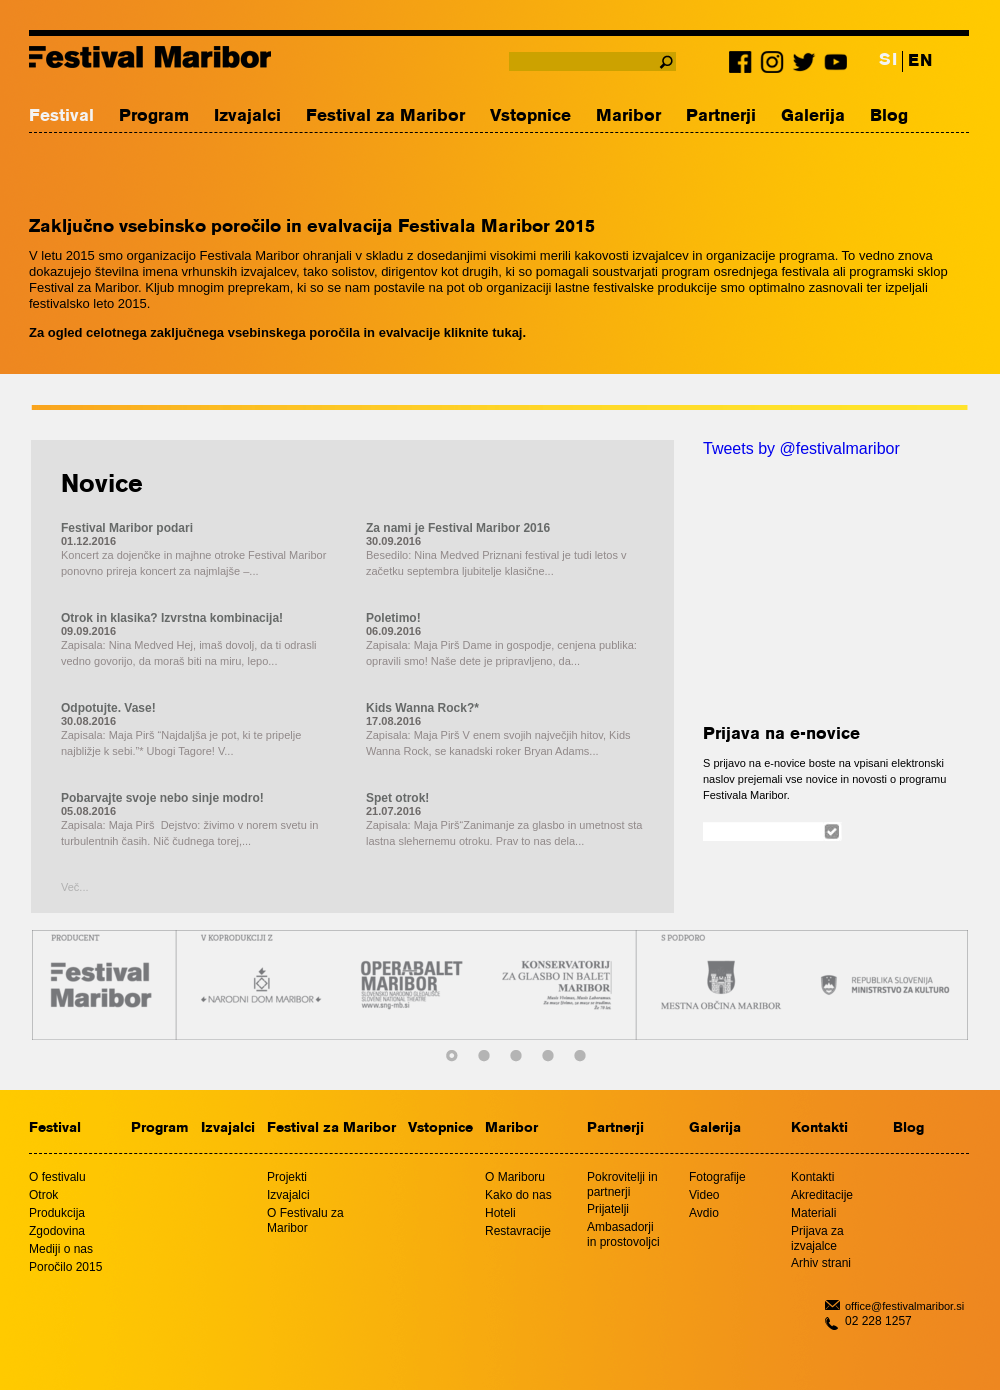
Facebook (744, 66)
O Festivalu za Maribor (305, 1220)
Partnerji (721, 116)
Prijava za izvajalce (817, 1238)
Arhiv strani (821, 1263)
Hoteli (500, 1213)
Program (154, 116)
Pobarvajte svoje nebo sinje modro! (162, 798)
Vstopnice (530, 116)
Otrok (43, 1195)
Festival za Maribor (385, 116)
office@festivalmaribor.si (904, 1306)
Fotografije (717, 1177)
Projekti (287, 1177)
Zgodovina (57, 1231)
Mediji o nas (61, 1249)
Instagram (774, 66)
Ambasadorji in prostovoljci (623, 1234)
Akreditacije (822, 1195)
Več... (75, 887)
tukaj (507, 332)
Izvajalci (247, 116)
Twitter (804, 66)
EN (920, 61)
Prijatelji (608, 1209)
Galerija (813, 116)
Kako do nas (518, 1195)
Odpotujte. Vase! (108, 708)
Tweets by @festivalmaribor (801, 448)
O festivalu (57, 1177)
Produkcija (57, 1213)
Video (704, 1195)
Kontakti (819, 1128)
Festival (61, 116)
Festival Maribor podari (127, 528)
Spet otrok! (397, 798)
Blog (889, 116)
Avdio (704, 1213)
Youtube (834, 66)
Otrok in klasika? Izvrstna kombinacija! (172, 618)
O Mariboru (515, 1177)
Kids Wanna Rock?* (422, 708)
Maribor (628, 116)
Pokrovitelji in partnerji (622, 1184)
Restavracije (518, 1231)
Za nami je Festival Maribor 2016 (458, 528)
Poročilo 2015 (65, 1267)
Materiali (813, 1213)
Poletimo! (393, 618)
